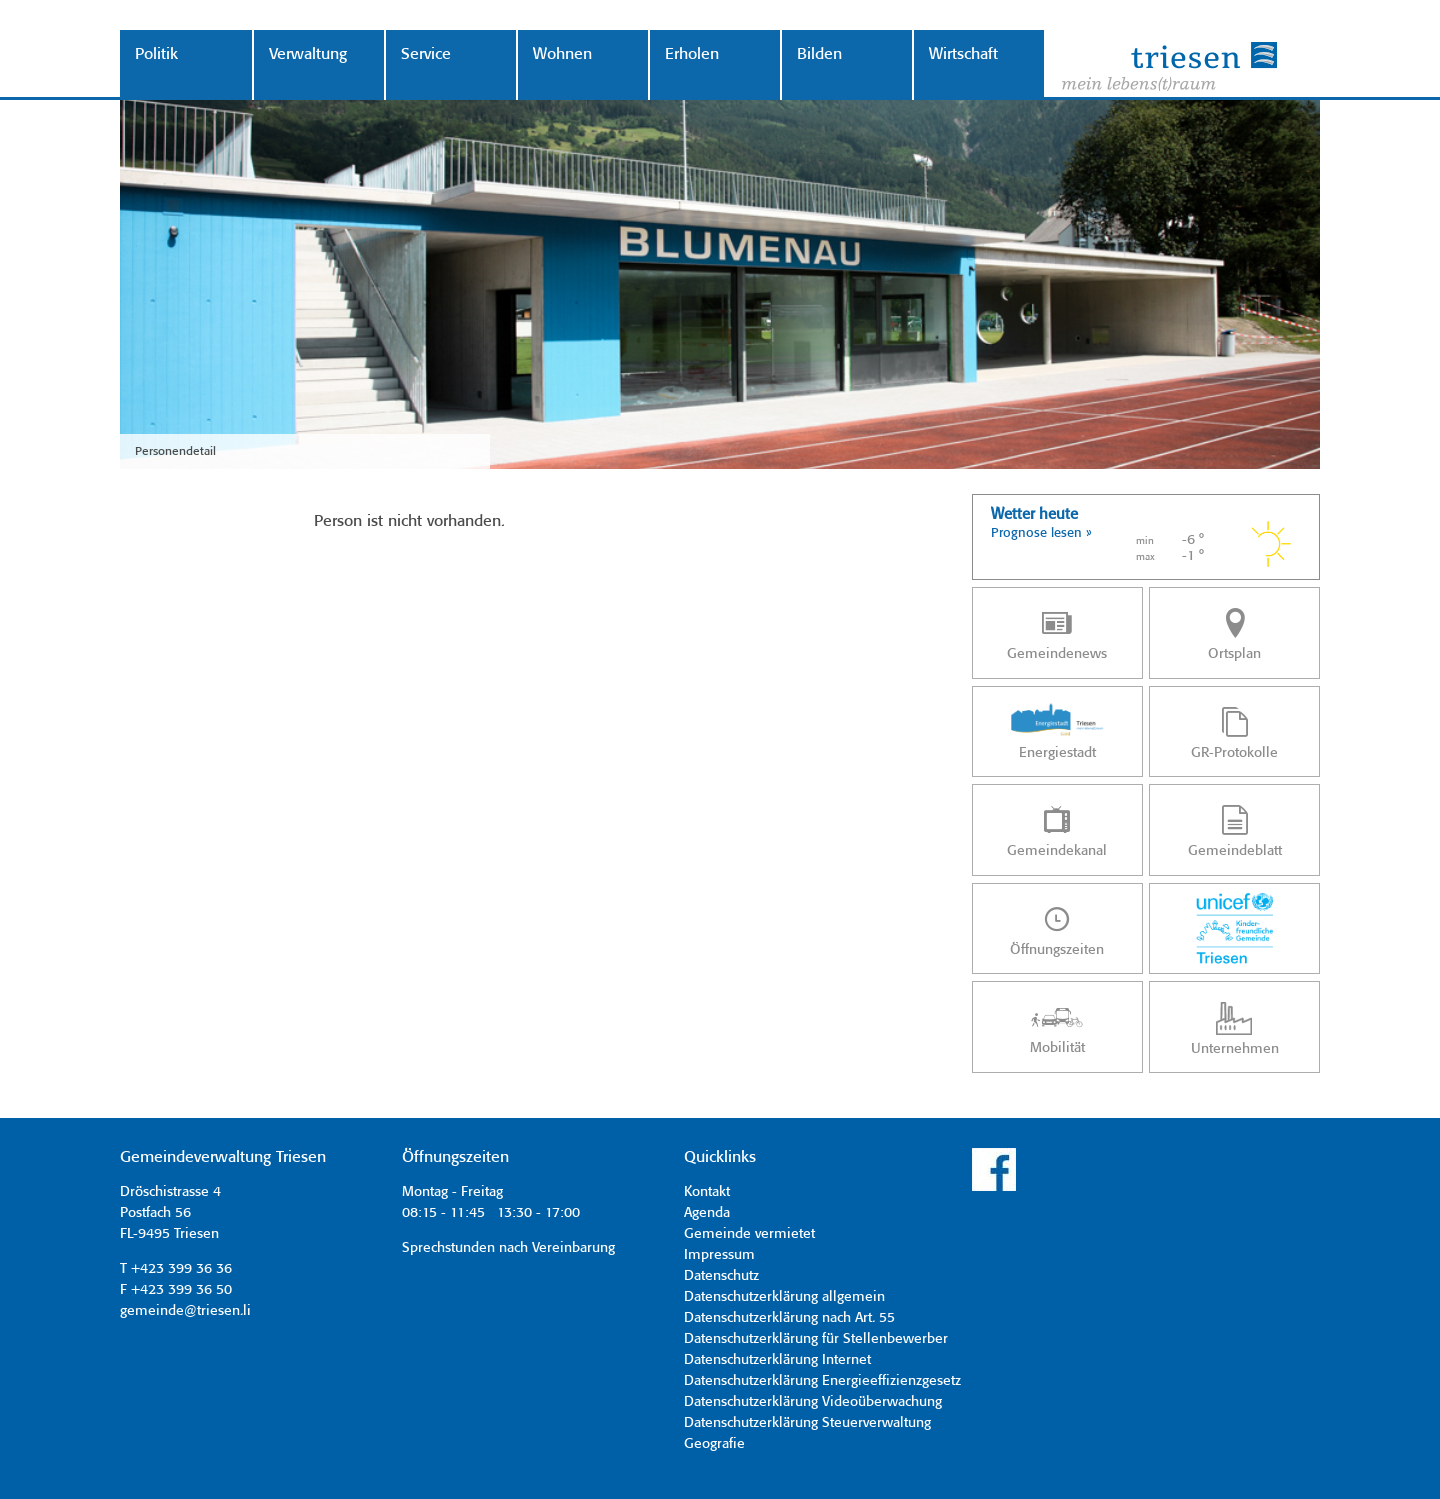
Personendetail (175, 451)
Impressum (719, 1255)
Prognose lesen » (1041, 533)
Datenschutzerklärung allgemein (784, 1297)
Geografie (714, 1444)
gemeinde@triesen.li (185, 1311)
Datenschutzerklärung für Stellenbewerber (816, 1339)
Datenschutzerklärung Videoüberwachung (813, 1402)
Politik (156, 54)
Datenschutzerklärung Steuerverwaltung (807, 1423)
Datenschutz (721, 1276)
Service (426, 54)
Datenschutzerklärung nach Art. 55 (789, 1318)
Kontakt (707, 1192)
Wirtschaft (963, 54)
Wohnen (562, 54)
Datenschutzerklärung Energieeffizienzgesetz (822, 1381)
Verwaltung (308, 54)
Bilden (819, 54)
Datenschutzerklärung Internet (777, 1360)
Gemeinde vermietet (749, 1234)
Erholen (692, 54)
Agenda (707, 1213)
